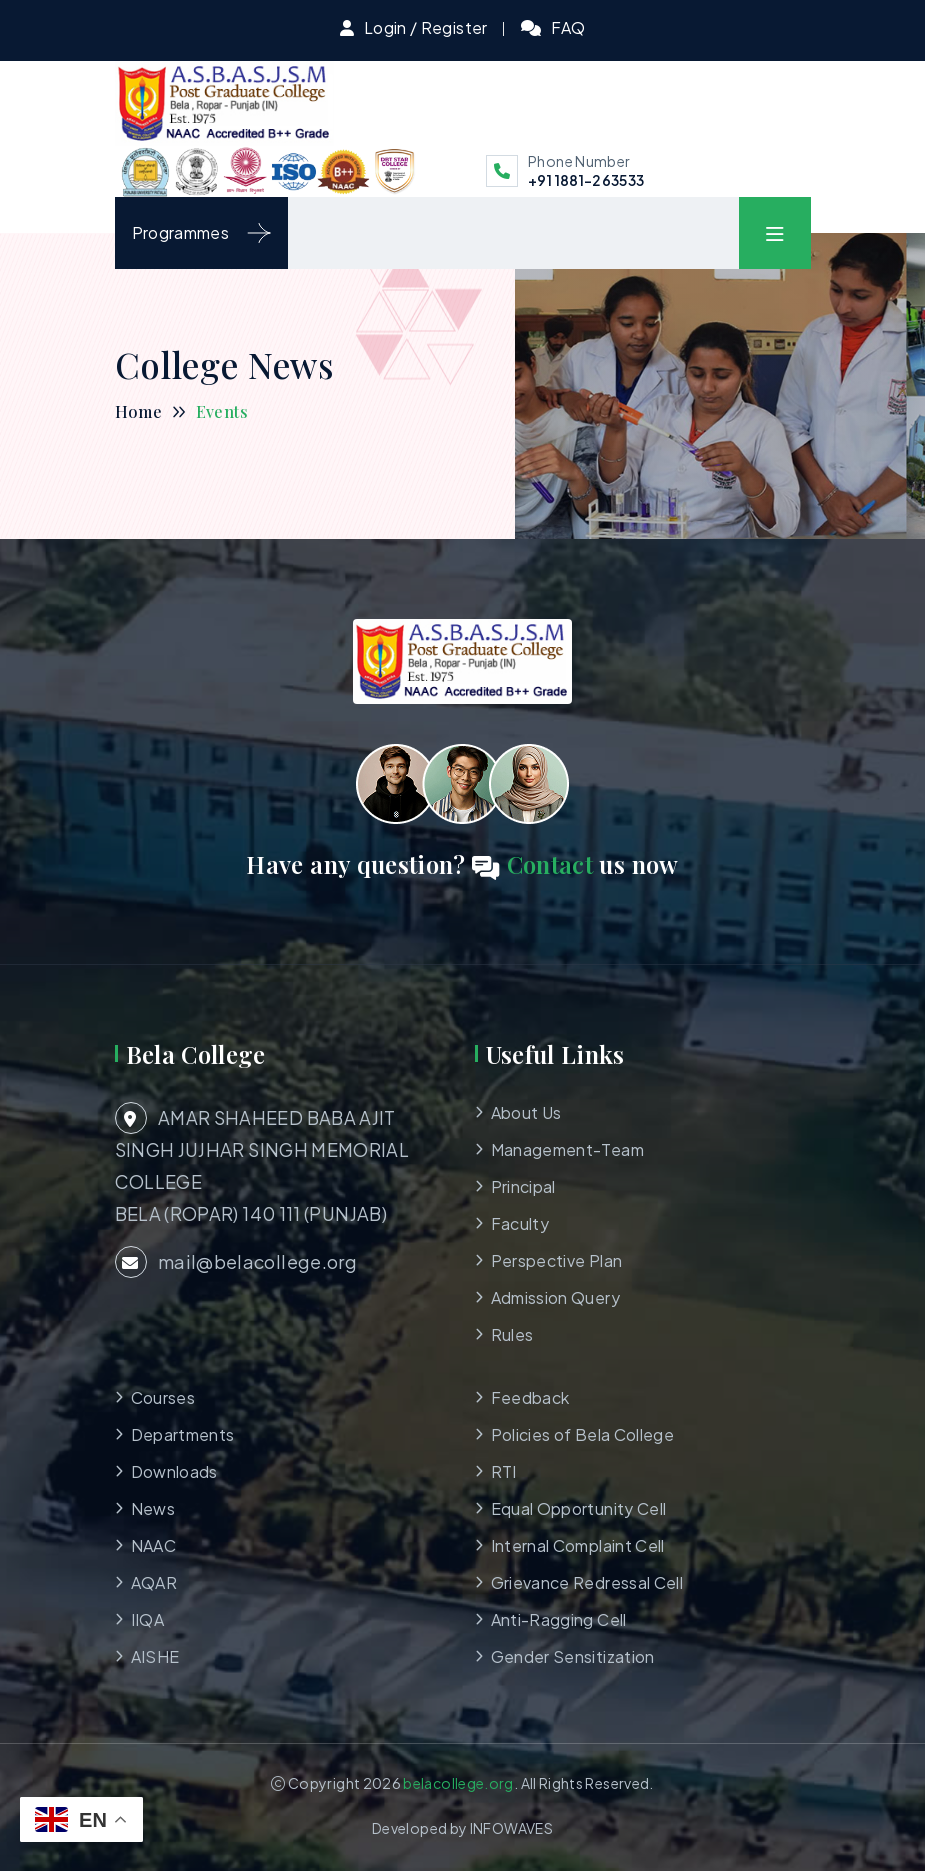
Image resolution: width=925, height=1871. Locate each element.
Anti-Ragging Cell (559, 1619)
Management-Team (567, 1149)
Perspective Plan (557, 1260)
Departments (183, 1434)
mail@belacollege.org (236, 1262)
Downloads (174, 1471)
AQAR (154, 1582)
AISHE (155, 1656)
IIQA (147, 1619)
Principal (523, 1186)
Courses (163, 1397)
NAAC (153, 1545)
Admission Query (555, 1297)
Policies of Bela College (583, 1434)
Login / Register (426, 27)
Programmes (202, 233)
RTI (504, 1471)
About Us (526, 1112)
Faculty (520, 1223)
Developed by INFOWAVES (462, 1828)
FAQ (568, 27)
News (153, 1508)
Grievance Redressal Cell (587, 1582)
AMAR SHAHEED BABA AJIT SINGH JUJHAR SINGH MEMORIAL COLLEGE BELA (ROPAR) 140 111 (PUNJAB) (262, 1163)
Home (138, 411)
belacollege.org (458, 1783)
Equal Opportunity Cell (579, 1508)
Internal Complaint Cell (578, 1545)
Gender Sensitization (573, 1656)
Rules (512, 1334)
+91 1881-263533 (586, 180)
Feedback (530, 1397)
